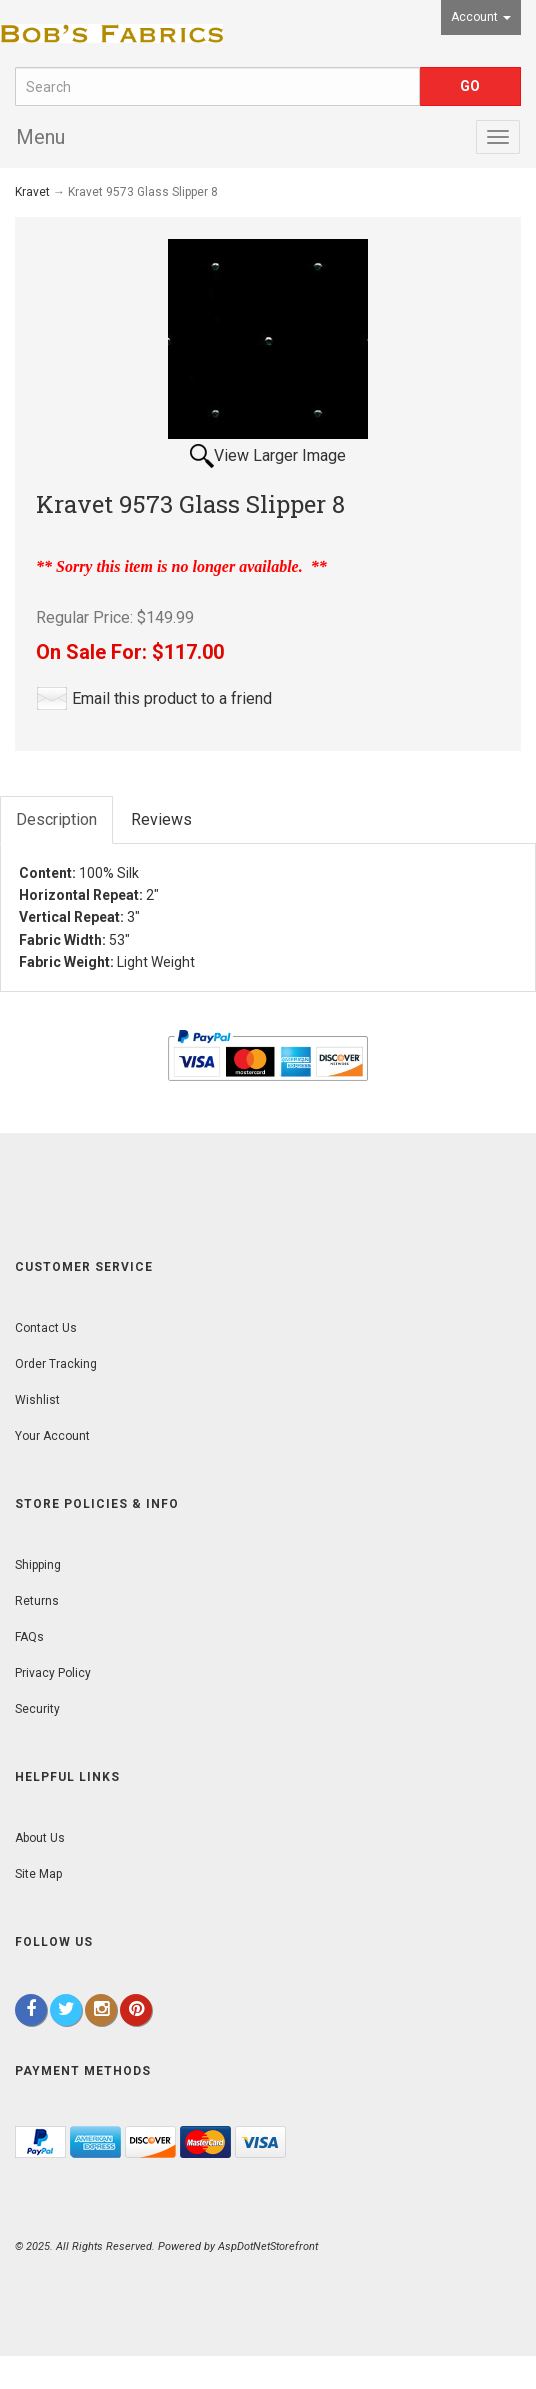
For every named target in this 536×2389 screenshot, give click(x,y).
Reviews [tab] (161, 819)
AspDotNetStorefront (268, 2246)
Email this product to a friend (172, 698)
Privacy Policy (53, 1673)
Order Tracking (56, 1364)
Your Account (52, 1436)
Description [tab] (56, 819)
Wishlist (37, 1400)
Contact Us (46, 1328)
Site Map (38, 1874)
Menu (40, 137)
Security (37, 1709)
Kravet (32, 192)
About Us (40, 1838)
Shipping (38, 1565)
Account (481, 17)
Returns (37, 1601)
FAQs (29, 1637)
